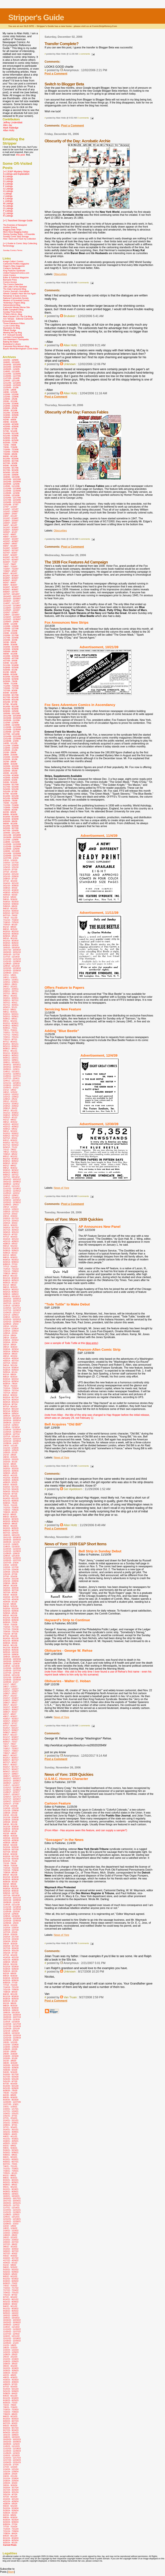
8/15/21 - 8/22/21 (10, 2180)
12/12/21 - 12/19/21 (12, 2219)
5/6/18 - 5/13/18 (10, 1845)
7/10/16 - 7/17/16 (10, 1627)
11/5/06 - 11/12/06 (11, 486)
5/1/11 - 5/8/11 (9, 1009)
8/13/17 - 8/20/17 (10, 1758)
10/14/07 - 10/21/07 (12, 596)
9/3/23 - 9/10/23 (10, 2426)
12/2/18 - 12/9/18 (10, 1914)
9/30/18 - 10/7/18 (10, 1893)
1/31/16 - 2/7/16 (10, 1574)
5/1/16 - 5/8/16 (9, 1604)
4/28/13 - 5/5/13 (10, 1244)
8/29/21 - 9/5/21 (10, 2185)
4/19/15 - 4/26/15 (10, 1480)
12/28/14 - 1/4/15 (10, 1443)
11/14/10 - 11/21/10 (12, 959)
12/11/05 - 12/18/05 (12, 383)
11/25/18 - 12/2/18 (11, 1911)
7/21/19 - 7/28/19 (10, 1989)
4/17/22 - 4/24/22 (10, 2260)
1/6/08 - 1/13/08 (10, 624)
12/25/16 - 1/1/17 (10, 1682)
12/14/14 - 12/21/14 (12, 1439)
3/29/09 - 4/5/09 (10, 771)
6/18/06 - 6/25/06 (10, 440)
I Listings (7, 193)
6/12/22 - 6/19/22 (10, 2279)
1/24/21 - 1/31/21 (10, 2113)
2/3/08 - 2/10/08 (10, 633)
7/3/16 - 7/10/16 (10, 1625)
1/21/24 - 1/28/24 (10, 2471)
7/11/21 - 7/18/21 (10, 2168)
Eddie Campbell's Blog (13, 310)
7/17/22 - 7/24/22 (10, 2290)
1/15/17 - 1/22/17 (10, 1689)
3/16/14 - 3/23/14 (10, 1349)
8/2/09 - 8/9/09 (9, 812)
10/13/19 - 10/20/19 (12, 2015)
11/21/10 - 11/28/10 (12, 961)
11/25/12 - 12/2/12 (11, 1193)
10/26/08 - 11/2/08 (11, 720)
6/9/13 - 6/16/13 (10, 1257)
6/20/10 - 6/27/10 (10, 913)
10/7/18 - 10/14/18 (11, 1895)
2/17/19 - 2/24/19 (10, 1939)
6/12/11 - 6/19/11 (10, 1023)
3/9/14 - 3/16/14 (10, 1347)
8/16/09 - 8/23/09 (10, 817)
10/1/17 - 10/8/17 (10, 1774)
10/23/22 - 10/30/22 (12, 2322)
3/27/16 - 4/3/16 (10, 1592)
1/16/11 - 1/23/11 (10, 980)
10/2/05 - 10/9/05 (10, 360)
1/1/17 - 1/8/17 (9, 1684)
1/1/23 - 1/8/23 (9, 2345)
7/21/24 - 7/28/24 (10, 2531)
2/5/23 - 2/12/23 (10, 2357)
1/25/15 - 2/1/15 (10, 1452)
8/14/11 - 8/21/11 (10, 1044)
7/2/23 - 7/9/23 (9, 2405)
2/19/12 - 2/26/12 (10, 1106)
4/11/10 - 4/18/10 (10, 890)
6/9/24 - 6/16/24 (10, 2517)
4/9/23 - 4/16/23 (10, 2377)
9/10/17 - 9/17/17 (10, 1767)
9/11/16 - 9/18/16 (10, 1647)
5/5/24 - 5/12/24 (10, 2506)
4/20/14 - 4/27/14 (10, 1361)
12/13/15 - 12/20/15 (12, 1558)
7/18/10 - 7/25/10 (10, 922)
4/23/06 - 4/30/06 (10, 426)
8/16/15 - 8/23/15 (10, 1519)
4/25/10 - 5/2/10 (10, 895)
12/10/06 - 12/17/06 (12, 498)
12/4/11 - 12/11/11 (11, 1081)
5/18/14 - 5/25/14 (10, 1370)
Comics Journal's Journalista (16, 291)
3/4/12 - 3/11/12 (10, 1110)
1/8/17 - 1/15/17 (10, 1686)
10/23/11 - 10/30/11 (12, 1067)
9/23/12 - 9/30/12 (10, 1172)
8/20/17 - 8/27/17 (10, 1760)
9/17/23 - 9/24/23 (10, 2430)
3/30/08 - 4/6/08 (10, 651)
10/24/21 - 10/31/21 (12, 2203)
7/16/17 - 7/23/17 (10, 1748)
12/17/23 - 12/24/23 (12, 2460)
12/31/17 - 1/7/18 (10, 1804)
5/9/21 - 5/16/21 (10, 2148)
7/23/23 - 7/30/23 (10, 2412)
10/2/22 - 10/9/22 (10, 2315)
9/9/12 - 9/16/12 (10, 1168)
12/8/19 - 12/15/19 (11, 2033)
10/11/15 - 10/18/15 (12, 1537)
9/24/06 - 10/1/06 (10, 472)
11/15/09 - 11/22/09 (12, 844)
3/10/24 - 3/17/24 (10, 2487)
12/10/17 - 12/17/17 (12, 1797)
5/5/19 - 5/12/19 (10, 1964)
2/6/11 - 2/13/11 (10, 986)
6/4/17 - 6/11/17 (10, 1735)
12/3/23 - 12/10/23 (11, 2455)
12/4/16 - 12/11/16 (11, 1675)
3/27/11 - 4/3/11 (10, 1003)
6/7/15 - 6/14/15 (10, 1496)
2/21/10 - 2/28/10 (10, 876)
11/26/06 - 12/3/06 (11, 493)
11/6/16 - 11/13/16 (11, 1666)
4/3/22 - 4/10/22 (10, 2256)
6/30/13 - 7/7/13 (10, 1264)
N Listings (8, 206)
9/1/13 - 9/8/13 (9, 1285)
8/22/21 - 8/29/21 (10, 2182)
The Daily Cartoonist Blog (14, 289)
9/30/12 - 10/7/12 (10, 1175)
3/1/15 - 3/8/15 (9, 1464)
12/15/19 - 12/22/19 (12, 2035)
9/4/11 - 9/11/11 (10, 1051)
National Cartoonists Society (15, 298)
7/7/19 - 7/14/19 (10, 1985)
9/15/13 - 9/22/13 (10, 1289)
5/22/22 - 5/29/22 (10, 2272)
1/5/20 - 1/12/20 (10, 2042)
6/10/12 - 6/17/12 (10, 1143)
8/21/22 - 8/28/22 (10, 2302)
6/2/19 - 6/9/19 (9, 1973)
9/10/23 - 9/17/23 (10, 2428)
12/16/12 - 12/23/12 (12, 1200)
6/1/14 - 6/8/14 (9, 1374)
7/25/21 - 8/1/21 (10, 2173)
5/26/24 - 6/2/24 (10, 2513)
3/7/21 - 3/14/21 (10, 2127)
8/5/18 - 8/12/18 (10, 1875)
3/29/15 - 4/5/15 (10, 1473)
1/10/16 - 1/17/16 (10, 1567)
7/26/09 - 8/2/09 (10, 810)
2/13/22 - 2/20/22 (10, 2240)
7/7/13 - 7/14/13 (10, 1266)
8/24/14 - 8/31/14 (10, 1402)
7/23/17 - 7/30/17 (10, 1751)
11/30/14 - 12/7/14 (11, 1434)
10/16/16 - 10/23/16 (12, 1659)
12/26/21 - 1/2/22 (10, 2224)
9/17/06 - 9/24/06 (10, 470)
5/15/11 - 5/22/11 (10, 1014)
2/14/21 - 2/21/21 (10, 2120)
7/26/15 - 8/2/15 (10, 1512)
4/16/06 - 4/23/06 (10, 424)
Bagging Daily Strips (12, 230)
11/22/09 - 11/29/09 (12, 846)
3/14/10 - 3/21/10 (10, 883)
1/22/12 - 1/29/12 (10, 1097)
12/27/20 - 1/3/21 (10, 2104)
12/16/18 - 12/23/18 (12, 1918)
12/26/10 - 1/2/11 (10, 973)
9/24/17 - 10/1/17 (10, 1771)
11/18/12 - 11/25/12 (12, 1191)
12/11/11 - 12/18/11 (12, 1083)
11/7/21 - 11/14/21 (11, 2207)
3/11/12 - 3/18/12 (10, 1113)
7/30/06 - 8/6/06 (10, 454)
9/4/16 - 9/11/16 (10, 1645)
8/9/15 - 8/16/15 (10, 1517)
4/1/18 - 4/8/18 (9, 1833)
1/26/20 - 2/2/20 (10, 2049)
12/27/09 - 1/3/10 (10, 858)
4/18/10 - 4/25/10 (10, 892)
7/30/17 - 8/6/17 (10, 1753)
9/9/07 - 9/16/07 (10, 585)
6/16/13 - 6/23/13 (10, 1260)
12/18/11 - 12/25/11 (12, 1085)
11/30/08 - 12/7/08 (11, 732)
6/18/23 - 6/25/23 (10, 2400)
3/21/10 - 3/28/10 (10, 885)
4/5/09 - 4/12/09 (10, 773)
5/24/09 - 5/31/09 (10, 789)
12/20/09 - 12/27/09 (12, 856)
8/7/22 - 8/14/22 (10, 2297)
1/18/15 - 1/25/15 (10, 1450)
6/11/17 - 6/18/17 (10, 1737)
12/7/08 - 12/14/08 (11, 734)
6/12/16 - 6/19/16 (10, 1618)
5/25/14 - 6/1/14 (10, 1372)
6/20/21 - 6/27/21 (10, 2162)
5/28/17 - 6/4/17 (10, 1732)
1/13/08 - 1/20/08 (10, 626)
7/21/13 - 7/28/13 (10, 1271)
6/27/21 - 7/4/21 (10, 2164)
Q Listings (8, 213)
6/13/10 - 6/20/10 (10, 911)
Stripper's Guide (36, 17)
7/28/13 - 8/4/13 (10, 1273)
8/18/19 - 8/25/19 (10, 1999)
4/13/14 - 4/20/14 (10, 1358)
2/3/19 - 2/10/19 (10, 1934)
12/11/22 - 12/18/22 (12, 2338)
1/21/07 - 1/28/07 (10, 511)
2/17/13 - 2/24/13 (10, 1221)
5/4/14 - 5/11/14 (10, 1365)
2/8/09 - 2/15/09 (10, 755)
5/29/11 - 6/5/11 (10, 1019)
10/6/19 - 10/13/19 (11, 2012)
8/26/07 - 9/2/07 (10, 580)
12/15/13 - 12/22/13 (12, 1319)
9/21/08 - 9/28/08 (10, 709)
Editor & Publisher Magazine (16, 277)
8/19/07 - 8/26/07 (10, 578)
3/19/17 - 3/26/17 (10, 1709)
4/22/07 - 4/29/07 (10, 541)
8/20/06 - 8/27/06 (10, 461)
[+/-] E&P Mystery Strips (16, 171)
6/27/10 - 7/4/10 (10, 915)
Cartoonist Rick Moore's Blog (16, 346)
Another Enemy (10, 227)
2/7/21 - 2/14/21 (10, 2118)
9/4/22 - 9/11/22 (10, 2306)
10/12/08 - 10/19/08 (12, 716)
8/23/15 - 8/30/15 (10, 1521)
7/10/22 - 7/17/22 (10, 2288)
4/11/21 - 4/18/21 (10, 2139)
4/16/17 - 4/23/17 (10, 1719)
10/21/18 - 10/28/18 (12, 1900)
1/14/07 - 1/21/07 (10, 509)
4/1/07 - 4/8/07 (9, 534)
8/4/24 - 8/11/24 (10, 2536)
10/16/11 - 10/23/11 (12, 1064)
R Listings (8, 216)
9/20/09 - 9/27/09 (10, 828)
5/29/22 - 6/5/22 (10, 2274)
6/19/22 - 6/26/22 (10, 2281)
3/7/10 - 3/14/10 (10, 881)
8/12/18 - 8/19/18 (10, 1877)
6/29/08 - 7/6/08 (10, 681)
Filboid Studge (9, 330)
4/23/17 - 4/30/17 (10, 1721)
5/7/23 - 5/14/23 (10, 2387)
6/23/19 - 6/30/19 (10, 1980)
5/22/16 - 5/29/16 (10, 1611)
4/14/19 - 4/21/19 (10, 1957)
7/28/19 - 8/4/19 (10, 1992)
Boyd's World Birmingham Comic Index (20, 349)
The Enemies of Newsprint (15, 225)
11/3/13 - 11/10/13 (11, 1305)
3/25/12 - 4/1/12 (10, 1117)
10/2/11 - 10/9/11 (10, 1060)
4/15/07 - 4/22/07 (10, 539)
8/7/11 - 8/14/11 (10, 1042)
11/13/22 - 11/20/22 (12, 2329)
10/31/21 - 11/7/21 (11, 2205)
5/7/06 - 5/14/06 (10, 431)
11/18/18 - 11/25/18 (12, 1909)
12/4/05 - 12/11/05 (11, 381)
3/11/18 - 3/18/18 (10, 1826)
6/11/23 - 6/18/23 (10, 2398)
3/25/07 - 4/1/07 (10, 532)
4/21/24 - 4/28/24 (10, 2501)
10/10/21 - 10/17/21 (12, 2198)
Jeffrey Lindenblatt (12, 122)
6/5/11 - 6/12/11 (10, 1021)
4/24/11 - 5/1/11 (10, 1007)
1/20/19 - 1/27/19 (10, 1930)
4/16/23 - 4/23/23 (10, 2380)
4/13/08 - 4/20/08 (10, 656)
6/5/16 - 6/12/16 (10, 1615)
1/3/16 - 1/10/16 (10, 1565)
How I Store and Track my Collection (19, 239)
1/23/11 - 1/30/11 (10, 982)
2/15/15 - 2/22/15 (10, 1459)
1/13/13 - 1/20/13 (10, 1209)
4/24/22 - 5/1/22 (10, 2263)
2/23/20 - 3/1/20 (10, 2058)
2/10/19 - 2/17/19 (10, 1937)
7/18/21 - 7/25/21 (10, 2171)
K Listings (8, 198)
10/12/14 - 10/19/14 (12, 1418)
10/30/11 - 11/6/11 (11, 1069)
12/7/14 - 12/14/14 (11, 1436)
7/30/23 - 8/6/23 (10, 2414)
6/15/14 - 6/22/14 (10, 1379)
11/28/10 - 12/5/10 (11, 963)
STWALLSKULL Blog (12, 314)
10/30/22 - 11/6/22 (11, 2325)
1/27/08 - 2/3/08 (10, 631)
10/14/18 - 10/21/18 (12, 1898)
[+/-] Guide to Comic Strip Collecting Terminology (20, 244)
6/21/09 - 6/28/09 (10, 798)
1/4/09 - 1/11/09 (10, 743)
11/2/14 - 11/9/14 (10, 1425)
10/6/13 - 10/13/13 (11, 1296)
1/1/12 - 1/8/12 (9, 1090)
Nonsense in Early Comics (15, 296)
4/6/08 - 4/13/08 (10, 654)
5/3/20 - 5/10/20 (10, 2072)
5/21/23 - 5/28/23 (10, 2391)
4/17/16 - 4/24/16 (10, 1599)
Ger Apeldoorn (73, 1489)
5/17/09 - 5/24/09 (10, 787)
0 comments (83, 118)
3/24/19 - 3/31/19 (10, 1950)
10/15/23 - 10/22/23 (12, 2439)
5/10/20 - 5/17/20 (10, 2074)
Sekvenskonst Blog (11, 305)
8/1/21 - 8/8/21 (9, 2175)
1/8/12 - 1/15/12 (10, 1092)
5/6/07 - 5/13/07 (10, 546)
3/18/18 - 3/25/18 (10, 1829)
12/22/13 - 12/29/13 (12, 1322)
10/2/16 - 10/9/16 (10, 1654)
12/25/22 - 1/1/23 (10, 2343)
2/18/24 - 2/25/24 (10, 2481)
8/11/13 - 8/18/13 (10, 1278)
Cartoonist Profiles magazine (16, 264)
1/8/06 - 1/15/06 (10, 392)
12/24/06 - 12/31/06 (12, 502)
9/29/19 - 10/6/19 (10, 2010)
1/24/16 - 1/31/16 (10, 1572)
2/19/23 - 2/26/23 (10, 2361)
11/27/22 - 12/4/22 (11, 2334)
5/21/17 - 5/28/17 (10, 1730)
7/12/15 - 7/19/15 (10, 1507)
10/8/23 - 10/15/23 (11, 2437)
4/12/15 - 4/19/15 (10, 1478)
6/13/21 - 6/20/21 (10, 2159)
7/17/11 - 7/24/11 (10, 1035)
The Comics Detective (13, 284)
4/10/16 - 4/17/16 (10, 1597)
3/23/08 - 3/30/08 (10, 649)
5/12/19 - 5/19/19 (10, 1966)
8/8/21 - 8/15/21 (10, 2178)
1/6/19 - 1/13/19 (10, 1925)
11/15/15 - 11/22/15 (12, 1549)
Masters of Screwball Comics (16, 300)
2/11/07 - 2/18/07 (10, 518)
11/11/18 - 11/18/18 (12, 1907)
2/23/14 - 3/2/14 (10, 1342)
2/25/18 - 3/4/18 (10, 1822)
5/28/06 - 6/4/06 (10, 438)
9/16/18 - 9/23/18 (10, 1888)
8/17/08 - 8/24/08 (10, 697)
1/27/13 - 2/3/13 (10, 1214)
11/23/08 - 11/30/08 (12, 729)
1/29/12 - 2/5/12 (10, 1099)
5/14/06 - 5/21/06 (10, 433)
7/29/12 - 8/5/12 (10, 1154)
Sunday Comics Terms (12, 250)
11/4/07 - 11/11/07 (11, 603)
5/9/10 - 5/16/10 (10, 899)
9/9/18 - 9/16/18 (10, 1886)
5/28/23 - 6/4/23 (10, 2393)
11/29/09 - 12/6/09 (11, 849)
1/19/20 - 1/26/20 (10, 2047)
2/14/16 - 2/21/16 (10, 1579)
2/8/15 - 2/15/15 (10, 1457)
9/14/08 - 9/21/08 (10, 706)
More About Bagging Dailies (15, 232)
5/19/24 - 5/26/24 (10, 2510)
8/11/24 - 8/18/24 (10, 2538)
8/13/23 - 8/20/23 (10, 2419)
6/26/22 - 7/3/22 (10, 2283)
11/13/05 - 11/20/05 (12, 374)
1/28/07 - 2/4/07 (10, 514)
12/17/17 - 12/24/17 (12, 1799)
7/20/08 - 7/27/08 (10, 688)
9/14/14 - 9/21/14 (10, 1409)
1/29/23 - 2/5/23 (10, 2354)
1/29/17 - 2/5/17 (10, 1693)
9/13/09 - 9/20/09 (10, 826)
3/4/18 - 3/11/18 (10, 1824)
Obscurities (60, 274)
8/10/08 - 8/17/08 (10, 695)
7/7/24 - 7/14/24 (10, 2527)
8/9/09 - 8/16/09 (10, 814)
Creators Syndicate (11, 268)
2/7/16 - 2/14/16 (10, 1576)
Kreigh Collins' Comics (13, 261)
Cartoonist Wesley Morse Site (16, 307)
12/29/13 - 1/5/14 (10, 1324)
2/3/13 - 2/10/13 (10, 1216)
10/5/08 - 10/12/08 (11, 713)
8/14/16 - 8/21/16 (10, 1638)
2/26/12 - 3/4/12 (10, 1108)
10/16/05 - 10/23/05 (12, 364)
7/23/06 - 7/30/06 (10, 452)
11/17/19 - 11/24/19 (12, 2026)
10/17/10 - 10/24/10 (12, 950)
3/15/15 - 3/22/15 (10, 1468)
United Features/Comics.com (16, 273)
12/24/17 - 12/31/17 (12, 1801)
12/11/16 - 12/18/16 (12, 1677)
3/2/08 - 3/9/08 (9, 642)
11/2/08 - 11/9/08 (10, 723)
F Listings (8, 186)
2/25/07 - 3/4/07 (10, 523)
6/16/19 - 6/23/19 (10, 1978)
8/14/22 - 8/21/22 (10, 2299)
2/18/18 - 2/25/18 (10, 1820)
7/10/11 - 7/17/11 (10, 1032)
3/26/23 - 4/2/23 (10, 2373)
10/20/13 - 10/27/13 (12, 1301)
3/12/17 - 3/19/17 (10, 1707)
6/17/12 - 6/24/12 (10, 1145)
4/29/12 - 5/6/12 (10, 1129)
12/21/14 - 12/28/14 (12, 1441)
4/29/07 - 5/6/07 (10, 543)
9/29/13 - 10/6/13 (10, 1294)
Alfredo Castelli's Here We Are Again (19, 293)
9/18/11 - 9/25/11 (10, 1055)
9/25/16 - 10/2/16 (10, 1652)
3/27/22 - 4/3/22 (10, 2253)
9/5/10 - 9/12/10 (10, 938)
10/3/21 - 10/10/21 (11, 2196)
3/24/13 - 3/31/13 (10, 1232)
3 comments (83, 1943)
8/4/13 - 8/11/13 (10, 1276)
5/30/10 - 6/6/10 (10, 906)
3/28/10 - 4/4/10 (10, 888)
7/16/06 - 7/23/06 (10, 449)
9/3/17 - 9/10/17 (10, 1765)
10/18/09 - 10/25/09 (12, 837)
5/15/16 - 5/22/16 (10, 1608)
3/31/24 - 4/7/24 (10, 2494)
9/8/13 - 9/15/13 (10, 1287)
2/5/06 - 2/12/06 (10, 401)
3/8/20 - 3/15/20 (10, 2063)
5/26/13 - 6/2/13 (10, 1253)
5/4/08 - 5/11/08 (10, 663)
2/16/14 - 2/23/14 (10, 1340)
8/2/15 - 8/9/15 (9, 1514)
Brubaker (69, 316)
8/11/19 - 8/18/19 (10, 1996)
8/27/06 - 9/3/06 (10, 463)
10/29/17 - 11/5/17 (11, 1783)
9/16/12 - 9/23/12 (10, 1170)
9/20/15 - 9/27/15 (10, 1530)
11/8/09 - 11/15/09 (11, 842)
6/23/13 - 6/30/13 (10, 1262)
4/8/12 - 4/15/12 (10, 1122)
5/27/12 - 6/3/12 (10, 1138)
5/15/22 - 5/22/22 (10, 2269)
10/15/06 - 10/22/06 (12, 479)
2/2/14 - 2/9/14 (9, 1335)
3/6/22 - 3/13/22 (10, 2246)
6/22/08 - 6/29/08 (10, 679)
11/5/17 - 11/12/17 (11, 1785)
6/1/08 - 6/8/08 (9, 672)
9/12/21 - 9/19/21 (10, 2189)
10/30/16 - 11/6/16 (11, 1664)
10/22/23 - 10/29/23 (12, 2442)
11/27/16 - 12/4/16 (11, 1673)
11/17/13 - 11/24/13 (12, 1310)
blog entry (91, 1343)
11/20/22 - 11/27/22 (12, 2331)
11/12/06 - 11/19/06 (12, 488)
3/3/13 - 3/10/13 (10, 1225)
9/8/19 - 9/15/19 (10, 2006)
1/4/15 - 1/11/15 (10, 1445)
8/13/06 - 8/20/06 (10, 459)
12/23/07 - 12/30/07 (12, 619)
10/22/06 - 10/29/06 (12, 482)
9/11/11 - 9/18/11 (10, 1053)
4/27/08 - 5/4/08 (10, 661)
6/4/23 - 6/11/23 (10, 2396)
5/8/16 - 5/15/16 (10, 1606)
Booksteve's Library (12, 344)
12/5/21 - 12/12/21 (11, 2217)
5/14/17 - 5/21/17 (10, 1728)
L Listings (7, 201)
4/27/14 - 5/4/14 (10, 1363)
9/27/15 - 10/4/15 (10, 1533)
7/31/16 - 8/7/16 (10, 1634)
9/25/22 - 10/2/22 (10, 2313)
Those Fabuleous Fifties (14, 323)
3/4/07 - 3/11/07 (10, 525)
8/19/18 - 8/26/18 (10, 1879)
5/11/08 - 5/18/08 (10, 665)
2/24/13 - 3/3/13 (10, 1223)
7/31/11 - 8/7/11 (10, 1039)
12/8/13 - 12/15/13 (11, 1317)
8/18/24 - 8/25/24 (10, 2540)
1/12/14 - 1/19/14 (10, 1328)
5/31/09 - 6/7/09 (10, 791)
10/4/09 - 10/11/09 (11, 833)
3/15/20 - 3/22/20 (10, 2065)
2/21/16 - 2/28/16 (10, 1581)
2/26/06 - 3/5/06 (10, 408)
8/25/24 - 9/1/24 (10, 2543)
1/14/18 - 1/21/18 (10, 1808)
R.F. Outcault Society (12, 335)
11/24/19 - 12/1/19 (11, 2028)
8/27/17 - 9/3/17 (10, 1762)
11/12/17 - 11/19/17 (12, 1787)
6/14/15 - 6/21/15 (10, 1498)
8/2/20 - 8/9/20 (9, 2095)
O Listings (8, 208)
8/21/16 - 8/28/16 (10, 1641)
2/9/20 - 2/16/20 (10, 2054)
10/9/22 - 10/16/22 (11, 2318)
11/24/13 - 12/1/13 (11, 1312)
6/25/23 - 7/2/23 (10, 2403)
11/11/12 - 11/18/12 (12, 1188)
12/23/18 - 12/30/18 (12, 1921)
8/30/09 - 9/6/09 (10, 821)
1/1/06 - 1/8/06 (9, 390)
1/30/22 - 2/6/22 (10, 2235)
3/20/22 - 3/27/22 (10, 2251)
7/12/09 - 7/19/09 (10, 805)
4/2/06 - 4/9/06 (9, 420)
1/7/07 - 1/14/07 (10, 507)
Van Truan (70, 1997)
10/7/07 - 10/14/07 (11, 594)
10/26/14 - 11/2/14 (11, 1423)
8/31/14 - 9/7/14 (10, 1404)
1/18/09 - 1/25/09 (10, 748)
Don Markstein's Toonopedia (16, 339)
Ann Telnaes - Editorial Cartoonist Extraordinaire (18, 320)
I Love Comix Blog (11, 326)
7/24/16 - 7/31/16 (10, 1631)
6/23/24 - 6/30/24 (10, 2522)
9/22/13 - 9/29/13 (10, 1292)
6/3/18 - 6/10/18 (10, 1854)
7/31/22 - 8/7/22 (10, 2295)
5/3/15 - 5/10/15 (10, 1484)
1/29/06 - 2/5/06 (10, 399)
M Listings (8, 203)
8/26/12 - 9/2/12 (10, 1163)
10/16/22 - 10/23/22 (12, 2320)
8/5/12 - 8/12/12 (10, 1156)
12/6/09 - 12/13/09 (11, 851)
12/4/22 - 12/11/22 (11, 2336)
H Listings (8, 191)
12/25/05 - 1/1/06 (10, 387)
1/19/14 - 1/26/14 (10, 1331)
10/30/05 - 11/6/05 (11, 369)
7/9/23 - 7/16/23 (10, 2407)
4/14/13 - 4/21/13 (10, 1239)
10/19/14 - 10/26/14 (12, 1420)
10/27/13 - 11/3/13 (11, 1303)
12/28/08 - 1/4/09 (10, 741)
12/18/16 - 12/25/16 (12, 1680)
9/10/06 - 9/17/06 (10, 468)
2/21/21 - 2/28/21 (10, 2123)
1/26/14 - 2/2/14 (10, 1333)
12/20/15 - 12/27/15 (12, 1560)
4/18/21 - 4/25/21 (10, 2141)
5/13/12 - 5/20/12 (10, 1133)
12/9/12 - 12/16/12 (11, 1198)
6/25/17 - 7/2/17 (10, 1742)
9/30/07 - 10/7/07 (10, 592)
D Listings (8, 181)
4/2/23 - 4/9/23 (9, 2375)
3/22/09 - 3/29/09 (10, 768)
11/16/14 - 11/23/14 (12, 1429)
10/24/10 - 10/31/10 (12, 952)
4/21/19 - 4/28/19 (10, 1960)
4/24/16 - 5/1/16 (10, 1602)
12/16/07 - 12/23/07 (12, 617)
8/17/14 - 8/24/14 (10, 1400)
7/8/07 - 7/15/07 (10, 566)
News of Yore (61, 1187)
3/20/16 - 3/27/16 (10, 1590)
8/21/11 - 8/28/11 (10, 1046)
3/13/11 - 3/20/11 (10, 998)
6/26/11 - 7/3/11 (10, 1028)
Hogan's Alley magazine (14, 266)
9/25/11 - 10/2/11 (10, 1058)
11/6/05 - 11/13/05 (11, 371)
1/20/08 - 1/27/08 (10, 628)
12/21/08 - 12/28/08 (12, 739)
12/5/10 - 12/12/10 (11, 966)
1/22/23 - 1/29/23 (10, 2352)
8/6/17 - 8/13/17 (10, 1755)
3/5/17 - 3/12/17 (10, 1705)
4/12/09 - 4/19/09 (10, 775)
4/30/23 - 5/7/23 (10, 2384)
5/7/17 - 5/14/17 (10, 1725)
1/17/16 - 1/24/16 (10, 1569)
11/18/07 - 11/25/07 (12, 608)
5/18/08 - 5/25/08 (10, 667)
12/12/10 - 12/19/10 (12, 968)
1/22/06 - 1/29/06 (10, 397)
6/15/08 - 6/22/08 (10, 677)
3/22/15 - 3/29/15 (10, 1471)
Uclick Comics (9, 275)
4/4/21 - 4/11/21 (10, 2136)
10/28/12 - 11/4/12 (11, 1184)
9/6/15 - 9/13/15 (10, 1526)
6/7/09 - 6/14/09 (10, 794)
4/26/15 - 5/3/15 (10, 1482)
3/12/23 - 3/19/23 (10, 2368)
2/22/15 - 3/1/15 (10, 1462)
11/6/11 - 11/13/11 (11, 1071)
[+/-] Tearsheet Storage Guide (18, 220)
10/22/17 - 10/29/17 (12, 1781)
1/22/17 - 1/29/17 (10, 1691)
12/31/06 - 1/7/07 (10, 504)
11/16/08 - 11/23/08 (12, 727)
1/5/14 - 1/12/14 (10, 1326)
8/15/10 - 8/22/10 (10, 931)
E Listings (8, 184)
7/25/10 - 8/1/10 (10, 924)
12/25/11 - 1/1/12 (10, 1087)
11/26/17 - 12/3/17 (11, 1792)
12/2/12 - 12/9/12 (10, 1195)
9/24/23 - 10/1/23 (10, 2432)
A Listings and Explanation (16, 174)
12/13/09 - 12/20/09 (12, 853)
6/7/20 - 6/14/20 (10, 2084)
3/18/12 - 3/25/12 (10, 1115)
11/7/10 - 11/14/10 (11, 957)
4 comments (83, 282)
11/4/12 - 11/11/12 (11, 1186)
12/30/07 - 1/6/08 (10, 622)
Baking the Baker (10, 342)
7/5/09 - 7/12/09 (10, 803)
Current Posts (10, 2545)
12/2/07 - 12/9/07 (10, 612)
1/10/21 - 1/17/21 (10, 2109)
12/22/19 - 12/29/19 (12, 2038)
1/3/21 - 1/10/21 (10, 2106)
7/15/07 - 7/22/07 (10, 569)
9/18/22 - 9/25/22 (10, 2311)
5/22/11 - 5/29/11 (10, 1016)
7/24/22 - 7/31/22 (10, 2292)
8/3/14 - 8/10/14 (10, 1395)
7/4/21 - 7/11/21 (10, 2166)
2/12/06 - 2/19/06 (10, 403)
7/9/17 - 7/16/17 (10, 1746)
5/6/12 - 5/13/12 (10, 1131)
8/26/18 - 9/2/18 (10, 1882)
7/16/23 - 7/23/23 (10, 2409)
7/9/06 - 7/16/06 (10, 447)
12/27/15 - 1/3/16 (10, 1563)
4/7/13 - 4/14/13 (10, 1237)
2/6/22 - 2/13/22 (10, 2237)
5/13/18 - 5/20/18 (10, 1847)
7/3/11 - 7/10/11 (10, 1030)
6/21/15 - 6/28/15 (10, 1501)
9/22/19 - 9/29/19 (10, 2008)
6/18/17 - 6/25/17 (10, 1739)
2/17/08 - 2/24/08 (10, 638)
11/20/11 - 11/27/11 (12, 1076)
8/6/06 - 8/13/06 (10, 456)
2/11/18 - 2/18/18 (10, 1817)
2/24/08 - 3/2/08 (10, 640)
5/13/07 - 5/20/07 (10, 548)
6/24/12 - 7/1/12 (10, 1147)
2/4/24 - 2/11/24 (10, 2476)
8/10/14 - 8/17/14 (10, 1397)
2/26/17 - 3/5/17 (10, 1703)
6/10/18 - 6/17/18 (10, 1856)
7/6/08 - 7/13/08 (10, 683)
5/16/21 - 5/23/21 (10, 2150)
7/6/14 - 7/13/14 (10, 1386)
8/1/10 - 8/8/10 (9, 927)
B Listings (8, 176)
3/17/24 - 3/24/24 (10, 2490)
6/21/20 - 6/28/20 (10, 2088)
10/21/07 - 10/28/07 (12, 599)
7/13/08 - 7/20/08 (10, 686)
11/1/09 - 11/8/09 (10, 840)
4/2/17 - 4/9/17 (9, 1714)
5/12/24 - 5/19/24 (10, 2508)
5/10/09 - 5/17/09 (10, 784)
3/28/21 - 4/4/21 (10, 2134)
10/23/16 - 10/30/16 (12, 1661)
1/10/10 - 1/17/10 (10, 863)
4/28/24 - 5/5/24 (10, 2504)
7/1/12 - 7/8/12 (9, 1149)
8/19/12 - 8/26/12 (10, 1161)
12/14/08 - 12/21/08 (12, 736)
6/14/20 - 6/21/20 (10, 2086)
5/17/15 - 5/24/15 (10, 1489)
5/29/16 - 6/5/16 (10, 1613)
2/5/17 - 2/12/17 (10, 1696)
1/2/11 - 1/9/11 (9, 975)
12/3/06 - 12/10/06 (11, 495)
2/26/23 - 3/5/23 (10, 2364)
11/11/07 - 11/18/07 (12, 605)
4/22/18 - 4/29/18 (10, 1840)
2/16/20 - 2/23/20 (10, 2056)
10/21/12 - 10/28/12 (12, 1182)
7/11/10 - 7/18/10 (10, 920)
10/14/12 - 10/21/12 (12, 1179)
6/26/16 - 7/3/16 (10, 1622)
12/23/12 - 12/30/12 (12, 1202)
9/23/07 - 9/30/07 (10, 589)
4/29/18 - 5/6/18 (10, 1843)
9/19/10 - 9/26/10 (10, 943)
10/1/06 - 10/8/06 (10, 475)
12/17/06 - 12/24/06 (12, 500)
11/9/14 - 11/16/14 (11, 1427)
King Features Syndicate (14, 271)
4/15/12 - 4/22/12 (10, 1124)
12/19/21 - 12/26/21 (12, 2221)
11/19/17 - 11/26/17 (12, 1790)
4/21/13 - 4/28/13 (10, 1241)
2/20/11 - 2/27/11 (10, 991)
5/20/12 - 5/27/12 (10, 1136)
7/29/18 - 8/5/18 (10, 1872)
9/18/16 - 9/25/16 (10, 1650)
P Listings (8, 211)
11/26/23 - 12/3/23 (11, 2453)
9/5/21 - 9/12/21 (10, 2187)
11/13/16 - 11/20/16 (12, 1668)
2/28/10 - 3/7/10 (10, 879)
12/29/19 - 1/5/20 (10, 2040)
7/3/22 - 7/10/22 (10, 2286)
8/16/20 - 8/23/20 (10, 2100)
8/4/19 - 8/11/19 (10, 1994)
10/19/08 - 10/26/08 (12, 718)
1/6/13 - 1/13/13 (10, 1207)
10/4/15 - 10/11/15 (11, 1535)
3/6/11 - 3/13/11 (10, 996)
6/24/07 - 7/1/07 (10, 562)
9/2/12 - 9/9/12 (9, 1165)
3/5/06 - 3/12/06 (10, 410)
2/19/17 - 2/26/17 (10, 1700)
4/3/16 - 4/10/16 (10, 1595)
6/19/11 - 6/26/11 (10, 1025)
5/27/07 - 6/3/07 (10, 553)
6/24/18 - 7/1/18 (10, 1861)
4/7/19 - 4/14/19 (10, 1955)
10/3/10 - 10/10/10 (11, 947)
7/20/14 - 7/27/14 (10, 1390)
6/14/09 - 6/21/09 (10, 796)
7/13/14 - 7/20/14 (10, 1388)
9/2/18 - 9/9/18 (9, 1884)
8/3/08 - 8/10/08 (10, 693)
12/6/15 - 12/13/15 (11, 1556)
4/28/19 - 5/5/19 (10, 1962)
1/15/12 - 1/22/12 (10, 1094)
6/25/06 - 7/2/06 (10, 442)
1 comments (84, 54)
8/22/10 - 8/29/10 (10, 934)
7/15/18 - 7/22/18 (10, 1868)
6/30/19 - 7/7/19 (10, 1983)
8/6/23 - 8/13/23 (10, 2416)
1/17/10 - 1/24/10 (10, 865)
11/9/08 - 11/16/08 (11, 725)
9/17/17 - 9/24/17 (10, 1769)
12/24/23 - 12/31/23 (12, 2462)
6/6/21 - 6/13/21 (10, 2157)
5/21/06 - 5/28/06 (10, 436)
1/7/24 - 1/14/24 (10, 2467)
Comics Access (10, 282)
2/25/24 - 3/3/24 (10, 2483)
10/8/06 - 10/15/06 (11, 477)
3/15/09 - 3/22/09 (10, 766)
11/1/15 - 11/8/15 (10, 1544)
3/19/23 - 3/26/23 (10, 2370)
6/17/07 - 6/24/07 (10, 560)
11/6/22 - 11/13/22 (11, 2327)
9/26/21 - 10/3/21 (10, 2194)
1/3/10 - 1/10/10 (10, 860)
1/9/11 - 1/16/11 (10, 977)
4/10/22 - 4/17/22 (10, 2258)
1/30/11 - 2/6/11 (10, 984)
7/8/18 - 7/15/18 (10, 1865)
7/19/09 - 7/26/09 (10, 807)
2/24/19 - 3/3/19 (10, 1941)
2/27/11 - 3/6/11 (10, 993)
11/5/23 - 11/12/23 (11, 2446)
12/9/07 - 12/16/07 (11, 615)
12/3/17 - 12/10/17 (11, 1794)
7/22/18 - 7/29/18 (10, 1870)
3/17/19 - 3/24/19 (10, 1948)
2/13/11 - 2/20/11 (10, 989)
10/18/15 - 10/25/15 (12, 1540)
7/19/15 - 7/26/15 (10, 1510)
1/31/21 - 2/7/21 (10, 2116)
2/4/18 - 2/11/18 (10, 1815)
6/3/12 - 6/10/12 (10, 1140)
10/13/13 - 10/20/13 (12, 1299)
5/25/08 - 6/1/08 (10, 670)
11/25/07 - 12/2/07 (11, 610)
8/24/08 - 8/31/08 (10, 700)
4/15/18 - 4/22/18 (10, 1838)
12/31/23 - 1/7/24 (10, 2465)
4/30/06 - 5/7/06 (10, 429)
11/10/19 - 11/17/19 (12, 2024)
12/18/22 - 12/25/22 (12, 2341)
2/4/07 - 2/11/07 (10, 516)
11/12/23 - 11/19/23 (12, 2448)
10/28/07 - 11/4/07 (11, 601)
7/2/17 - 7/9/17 (9, 1744)
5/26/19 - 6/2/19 (10, 1971)
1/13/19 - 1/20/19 (10, 1927)
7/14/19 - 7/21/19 (10, 1987)
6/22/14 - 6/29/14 (10, 1381)
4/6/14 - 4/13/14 (10, 1356)
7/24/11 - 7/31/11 (10, 1037)
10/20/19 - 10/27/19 (12, 2017)
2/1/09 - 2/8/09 (9, 752)
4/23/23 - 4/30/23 (10, 2382)
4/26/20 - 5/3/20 (10, 2070)
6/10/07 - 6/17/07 (10, 557)
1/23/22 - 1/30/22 (10, 2233)
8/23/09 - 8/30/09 (10, 819)
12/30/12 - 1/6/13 (10, 1204)
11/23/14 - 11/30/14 (12, 1432)
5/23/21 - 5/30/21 (10, 2152)
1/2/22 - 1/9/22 (9, 2226)
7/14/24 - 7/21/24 (10, 2529)
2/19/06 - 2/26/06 (10, 406)
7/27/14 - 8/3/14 (10, 1393)
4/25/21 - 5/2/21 (10, 2143)
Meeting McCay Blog (12, 332)
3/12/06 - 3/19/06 (10, 413)
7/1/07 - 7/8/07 (9, 564)
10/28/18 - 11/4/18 (11, 1902)
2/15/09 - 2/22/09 (10, 757)
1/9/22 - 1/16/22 (10, 2228)
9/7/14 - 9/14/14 (10, 1406)
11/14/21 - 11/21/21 (12, 2210)
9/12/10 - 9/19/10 (10, 941)
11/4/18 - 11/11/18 (11, 1905)
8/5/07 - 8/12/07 (10, 573)
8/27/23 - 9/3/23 (10, 2423)
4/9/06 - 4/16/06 (10, 422)
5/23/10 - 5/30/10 (10, 904)
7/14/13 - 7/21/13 (10, 1269)
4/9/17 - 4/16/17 (10, 1716)
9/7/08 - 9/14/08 (10, 704)
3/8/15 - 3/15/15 (10, 1466)
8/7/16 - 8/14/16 (10, 1636)
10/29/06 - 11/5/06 (11, 484)
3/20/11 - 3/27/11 (10, 1000)
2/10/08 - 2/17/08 (10, 635)
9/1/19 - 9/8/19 (9, 2003)
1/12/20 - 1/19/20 (10, 2045)
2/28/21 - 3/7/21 (10, 2125)
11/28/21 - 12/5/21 (11, 2214)
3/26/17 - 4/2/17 (10, 1712)
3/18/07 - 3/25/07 (10, 530)
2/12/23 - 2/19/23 (10, 2359)
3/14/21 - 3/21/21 (10, 2129)
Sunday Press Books (12, 312)
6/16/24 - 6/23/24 (10, 2520)
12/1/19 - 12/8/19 (10, 2031)
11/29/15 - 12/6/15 (11, 1553)
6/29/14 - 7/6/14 (10, 1384)
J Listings (7, 196)
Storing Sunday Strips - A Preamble (19, 234)
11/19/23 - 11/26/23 (12, 2451)
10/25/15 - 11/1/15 (11, 1542)
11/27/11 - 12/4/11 (11, 1078)
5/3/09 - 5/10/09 (10, 782)
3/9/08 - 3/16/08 (10, 644)
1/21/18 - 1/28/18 (10, 1810)
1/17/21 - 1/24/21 (10, 2111)
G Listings (8, 189)
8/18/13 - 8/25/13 (10, 1280)
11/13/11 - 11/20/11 (12, 1074)
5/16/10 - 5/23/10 (10, 902)
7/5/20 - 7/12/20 (10, 2093)
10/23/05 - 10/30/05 (12, 367)
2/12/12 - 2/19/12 (10, 1104)
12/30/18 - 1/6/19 (10, 1923)
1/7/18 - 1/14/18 (10, 1806)
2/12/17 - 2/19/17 (10, 1698)
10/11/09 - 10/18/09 (12, 835)
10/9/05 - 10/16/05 (11, 362)
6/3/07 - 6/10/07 (10, 555)
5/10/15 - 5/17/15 (10, 1487)
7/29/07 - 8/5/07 (10, 571)
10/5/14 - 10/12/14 (11, 1416)
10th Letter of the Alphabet (15, 287)
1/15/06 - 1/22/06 (10, 394)
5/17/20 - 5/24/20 (10, 2077)
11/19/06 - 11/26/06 (12, 491)
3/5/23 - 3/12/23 (10, 2366)
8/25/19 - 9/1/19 (10, 2001)
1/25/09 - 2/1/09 (10, 750)
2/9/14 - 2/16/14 (10, 1338)
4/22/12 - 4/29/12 (10, 1126)
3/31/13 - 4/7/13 (10, 1234)
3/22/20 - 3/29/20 (10, 2067)
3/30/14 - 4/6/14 (10, 1354)
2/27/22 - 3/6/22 (10, 2244)
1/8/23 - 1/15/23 (10, 2347)
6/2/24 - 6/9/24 (9, 2515)
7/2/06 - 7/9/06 (9, 445)
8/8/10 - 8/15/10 (10, 929)
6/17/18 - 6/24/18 (10, 1859)
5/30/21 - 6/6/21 (10, 2155)
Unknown (70, 364)
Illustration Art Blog (11, 328)
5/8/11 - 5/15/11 (10, 1012)
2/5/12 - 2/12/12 (10, 1101)
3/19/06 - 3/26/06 (10, 415)
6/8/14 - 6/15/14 (10, 1377)
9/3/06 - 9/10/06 (10, 465)
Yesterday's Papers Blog (14, 303)
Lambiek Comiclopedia (13, 337)
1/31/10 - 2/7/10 (10, 869)
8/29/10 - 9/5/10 (10, 936)
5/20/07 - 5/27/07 (10, 550)
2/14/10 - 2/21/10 (10, 874)
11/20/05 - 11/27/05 (12, 376)
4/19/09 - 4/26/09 (10, 778)
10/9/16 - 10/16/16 (11, 1657)
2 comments (83, 1466)
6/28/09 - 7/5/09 (10, 801)
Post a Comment (56, 73)
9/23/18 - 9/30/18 (10, 1891)
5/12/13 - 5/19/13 (10, 1248)
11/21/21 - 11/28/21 (12, 2212)
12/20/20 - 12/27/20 (12, 2102)
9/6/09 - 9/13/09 (10, 823)
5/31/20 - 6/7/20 (10, 2081)
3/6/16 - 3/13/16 (10, 1585)
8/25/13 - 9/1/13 (10, 1283)
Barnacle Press (10, 280)
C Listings (8, 179)
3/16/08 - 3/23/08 (10, 647)
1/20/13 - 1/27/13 (10, 1211)
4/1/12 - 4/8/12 (9, 1120)
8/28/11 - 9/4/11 (10, 1048)
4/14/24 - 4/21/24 (10, 2499)
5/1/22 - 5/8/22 (9, 2265)
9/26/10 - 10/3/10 (10, 945)
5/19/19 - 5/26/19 (10, 1969)
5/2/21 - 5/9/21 (9, 2146)
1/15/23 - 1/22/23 (10, 2350)
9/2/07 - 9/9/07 (9, 582)
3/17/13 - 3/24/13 (10, 1230)
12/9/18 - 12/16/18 (11, 1916)
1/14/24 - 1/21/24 (10, 2469)
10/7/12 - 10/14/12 (11, 1177)
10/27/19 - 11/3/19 (11, 2019)
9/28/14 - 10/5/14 (10, 1413)
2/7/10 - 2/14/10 (10, 872)
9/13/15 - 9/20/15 (10, 1528)
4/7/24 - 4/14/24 (10, 2497)
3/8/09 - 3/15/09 (10, 764)
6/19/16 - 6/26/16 (10, 1620)
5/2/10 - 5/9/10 (9, 897)
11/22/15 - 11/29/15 (12, 1551)
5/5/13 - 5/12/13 (10, 1246)
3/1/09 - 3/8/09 (9, 762)
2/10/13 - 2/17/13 (10, 1218)
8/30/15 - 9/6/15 (10, 1524)
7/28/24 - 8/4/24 (10, 2533)
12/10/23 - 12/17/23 (12, 2458)
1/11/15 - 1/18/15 (10, 1448)
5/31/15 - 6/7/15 (10, 1494)
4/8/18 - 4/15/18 (10, 1836)
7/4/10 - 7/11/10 (10, 918)
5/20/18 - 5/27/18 (10, 1849)
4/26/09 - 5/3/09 (10, 780)
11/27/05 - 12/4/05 (11, 378)
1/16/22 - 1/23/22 (10, 2230)
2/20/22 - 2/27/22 (10, 2242)
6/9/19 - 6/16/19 (10, 1976)
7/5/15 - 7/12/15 (10, 1505)
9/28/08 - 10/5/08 (10, 711)
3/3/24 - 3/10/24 (10, 2485)
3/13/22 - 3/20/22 (10, 2249)
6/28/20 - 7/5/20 (10, 2090)
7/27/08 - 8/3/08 (10, 690)
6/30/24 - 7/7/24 (10, 2524)
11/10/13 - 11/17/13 (12, 1308)
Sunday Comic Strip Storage (16, 236)
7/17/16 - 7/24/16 (10, 1629)
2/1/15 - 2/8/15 (9, 1455)
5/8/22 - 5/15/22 (10, 2267)
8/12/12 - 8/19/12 (10, 1159)
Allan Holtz (70, 345)
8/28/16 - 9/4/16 (10, 1643)
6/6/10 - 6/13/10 (10, 908)
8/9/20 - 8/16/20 (10, 2097)
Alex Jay (7, 125)
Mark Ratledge (10, 127)
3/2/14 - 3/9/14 (9, 1344)
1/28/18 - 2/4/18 (10, 1813)
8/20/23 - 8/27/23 (10, 2421)
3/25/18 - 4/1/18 (10, 1831)
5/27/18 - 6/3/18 (10, 1852)
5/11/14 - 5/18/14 (10, 1367)
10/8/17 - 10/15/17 (11, 1776)
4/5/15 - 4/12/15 (10, 1475)
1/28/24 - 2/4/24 (10, 2474)
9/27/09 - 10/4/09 (10, 830)
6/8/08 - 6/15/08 (10, 674)
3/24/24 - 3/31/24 (10, 2492)
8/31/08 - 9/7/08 (10, 702)
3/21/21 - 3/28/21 (10, 2132)
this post (20, 154)
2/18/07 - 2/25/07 (10, 521)
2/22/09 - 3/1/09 (10, 759)
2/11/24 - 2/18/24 (10, 2478)
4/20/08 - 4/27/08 (10, 658)
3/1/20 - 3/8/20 (9, 2061)
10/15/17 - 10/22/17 (12, 1778)
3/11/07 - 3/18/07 (10, 527)
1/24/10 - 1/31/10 (10, 867)
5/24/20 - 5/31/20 (10, 2079)
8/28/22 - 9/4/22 (10, 2304)
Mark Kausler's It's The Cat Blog (17, 316)
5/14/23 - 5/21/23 (10, 2389)
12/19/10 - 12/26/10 (12, 970)
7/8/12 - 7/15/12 (10, 1152)
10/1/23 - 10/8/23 (10, 2435)
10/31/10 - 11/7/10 (11, 954)
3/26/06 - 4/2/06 (10, 417)
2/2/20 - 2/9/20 (9, 2051)
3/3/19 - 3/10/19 (10, 1944)
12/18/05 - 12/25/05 (12, 385)
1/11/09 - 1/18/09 (10, 745)
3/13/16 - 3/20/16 (10, 1588)
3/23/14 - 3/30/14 (10, 1351)
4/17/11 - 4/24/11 (10, 1005)
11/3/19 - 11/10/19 (11, 2022)
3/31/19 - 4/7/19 (10, 1953)
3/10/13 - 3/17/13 (10, 1227)
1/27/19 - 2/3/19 (10, 1932)
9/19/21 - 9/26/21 (10, 2191)
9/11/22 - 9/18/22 (10, 2308)
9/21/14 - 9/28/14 (10, 1411)
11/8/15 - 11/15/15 (11, 1546)
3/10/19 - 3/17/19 (10, 1946)
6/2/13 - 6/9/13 (9, 1255)
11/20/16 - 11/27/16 (12, 1670)
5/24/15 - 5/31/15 (10, 1491)
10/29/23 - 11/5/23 (11, 2444)
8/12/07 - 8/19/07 (10, 576)
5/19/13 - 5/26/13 (10, 1250)
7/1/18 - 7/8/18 (9, 1863)
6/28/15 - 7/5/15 (10, 1503)
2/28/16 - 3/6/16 (10, 1583)
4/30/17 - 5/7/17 (10, 1723)
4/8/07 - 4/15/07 (10, 537)
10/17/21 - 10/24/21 (12, 2201)
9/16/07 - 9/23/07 (10, 587)
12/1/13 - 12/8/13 (10, 1315)
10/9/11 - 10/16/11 (11, 1062)
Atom (11, 2571)
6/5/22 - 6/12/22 (10, 2276)
